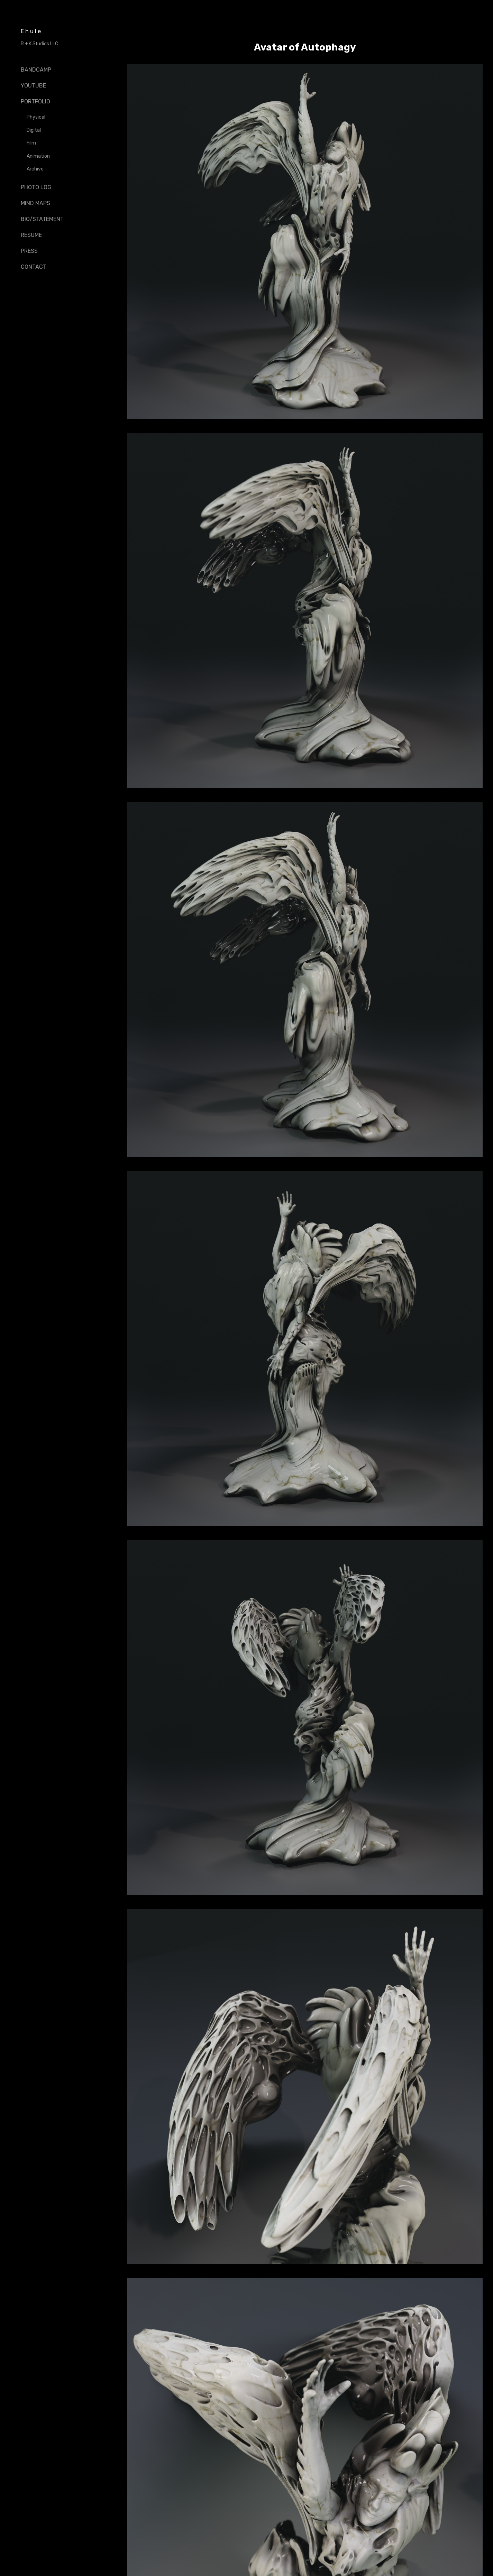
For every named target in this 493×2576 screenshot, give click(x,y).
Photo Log (36, 187)
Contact (33, 267)
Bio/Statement (42, 219)
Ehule (31, 31)
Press (29, 251)
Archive (35, 169)
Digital (34, 130)
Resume (31, 235)
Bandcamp (36, 69)
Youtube (33, 85)
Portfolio (35, 101)
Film (31, 143)
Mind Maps (35, 203)
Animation (38, 156)
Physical (36, 117)
